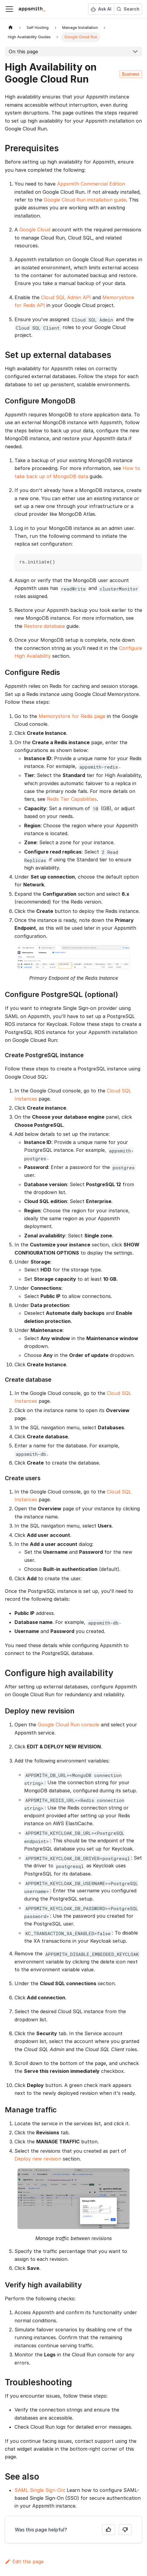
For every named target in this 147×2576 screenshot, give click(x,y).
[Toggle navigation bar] (9, 9)
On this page (23, 52)
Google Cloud (34, 230)
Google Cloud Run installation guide (85, 200)
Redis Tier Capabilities (72, 799)
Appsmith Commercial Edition (91, 184)
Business (130, 74)
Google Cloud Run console (68, 1725)
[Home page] (10, 27)
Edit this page (24, 2562)
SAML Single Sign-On (39, 2490)
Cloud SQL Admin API (66, 297)
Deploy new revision (37, 2159)
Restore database (44, 626)
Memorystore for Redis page (72, 716)
